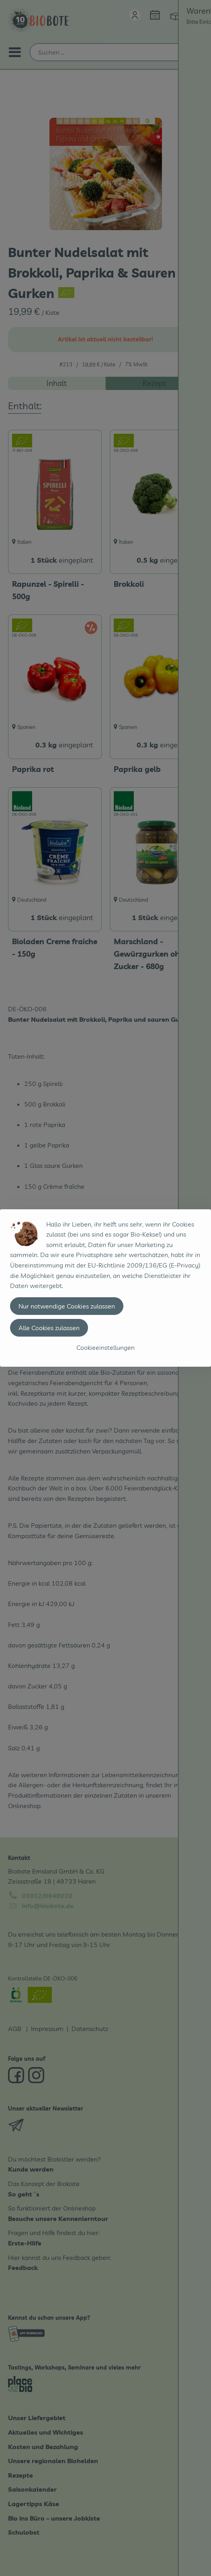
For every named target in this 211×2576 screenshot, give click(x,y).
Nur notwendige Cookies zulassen (66, 1306)
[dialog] (105, 1288)
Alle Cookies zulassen (49, 1328)
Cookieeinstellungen (105, 1347)
